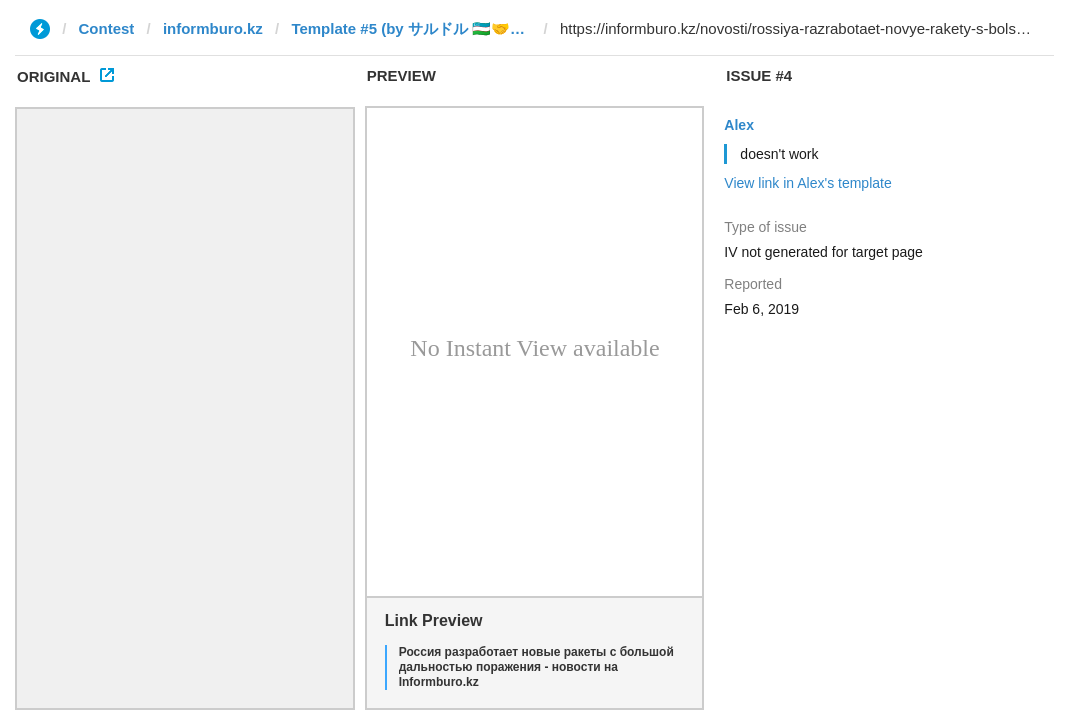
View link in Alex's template (807, 183)
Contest (107, 28)
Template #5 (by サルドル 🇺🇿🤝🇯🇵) (411, 28)
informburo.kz (213, 28)
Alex (739, 125)
